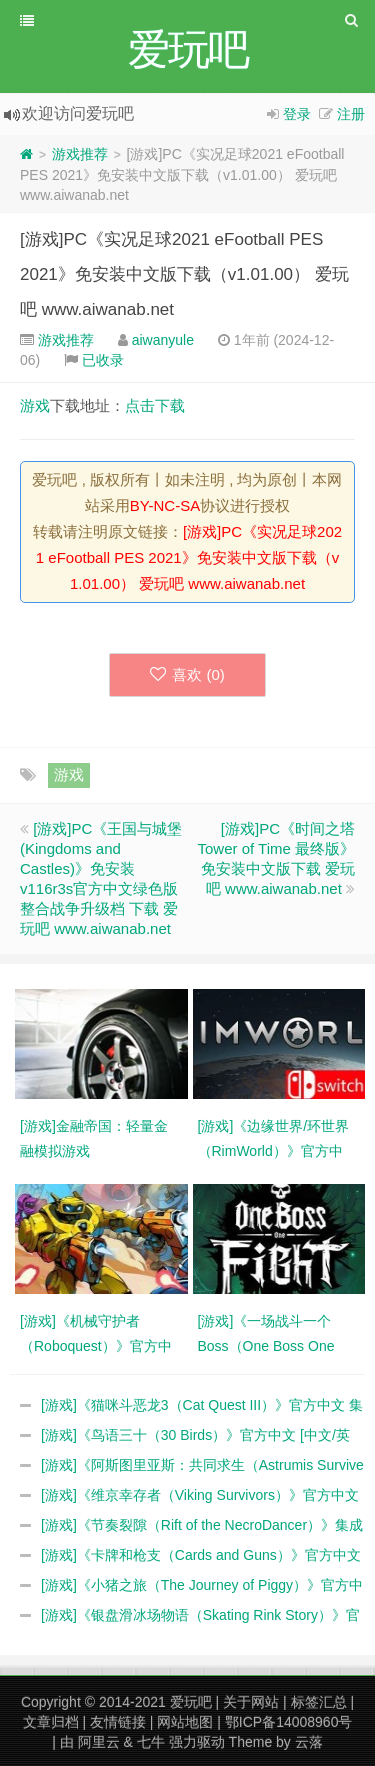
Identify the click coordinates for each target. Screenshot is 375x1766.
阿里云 (99, 1742)
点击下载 (155, 405)
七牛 (151, 1742)
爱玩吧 (191, 1702)
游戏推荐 (80, 154)
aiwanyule (163, 340)
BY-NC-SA (165, 505)
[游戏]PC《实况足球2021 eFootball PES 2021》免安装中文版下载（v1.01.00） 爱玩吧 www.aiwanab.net (184, 274)
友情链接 (118, 1722)
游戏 (35, 405)
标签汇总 (319, 1702)
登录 (297, 114)
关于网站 (251, 1702)
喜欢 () (187, 674)
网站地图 (185, 1722)
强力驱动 (197, 1742)
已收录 (103, 360)
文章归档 (51, 1722)
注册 (351, 114)
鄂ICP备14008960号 (289, 1722)
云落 (309, 1742)
